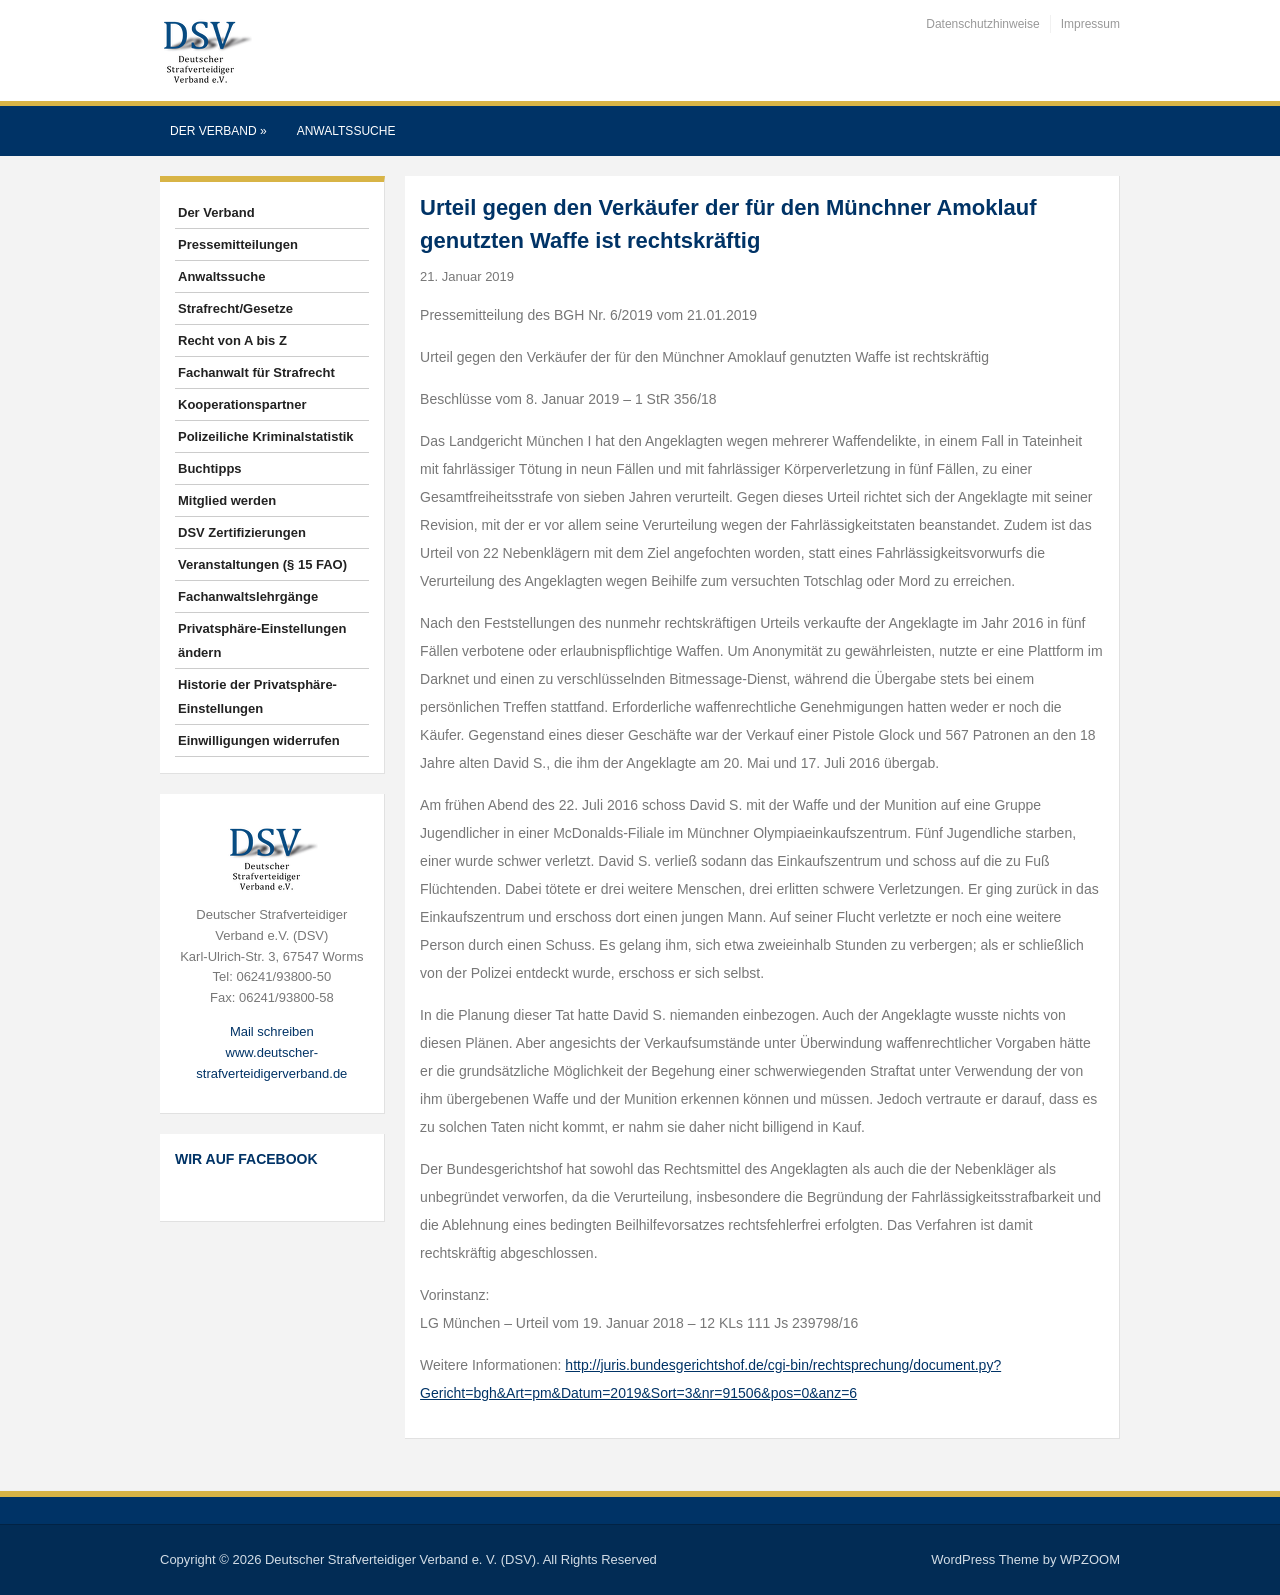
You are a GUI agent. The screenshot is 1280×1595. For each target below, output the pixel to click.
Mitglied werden (227, 500)
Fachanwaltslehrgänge (248, 596)
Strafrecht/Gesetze (235, 308)
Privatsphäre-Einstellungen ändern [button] (262, 640)
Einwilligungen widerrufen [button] (259, 740)
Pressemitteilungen (238, 244)
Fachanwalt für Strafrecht (256, 372)
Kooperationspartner (242, 404)
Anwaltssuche (346, 131)
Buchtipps (210, 468)
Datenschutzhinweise (982, 24)
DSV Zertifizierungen (242, 532)
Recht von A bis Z (232, 340)
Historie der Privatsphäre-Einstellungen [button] (257, 696)
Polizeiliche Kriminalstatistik (266, 436)
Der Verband (218, 131)
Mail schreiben (272, 1031)
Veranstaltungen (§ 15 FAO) (262, 564)
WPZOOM (1090, 1559)
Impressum (1090, 24)
